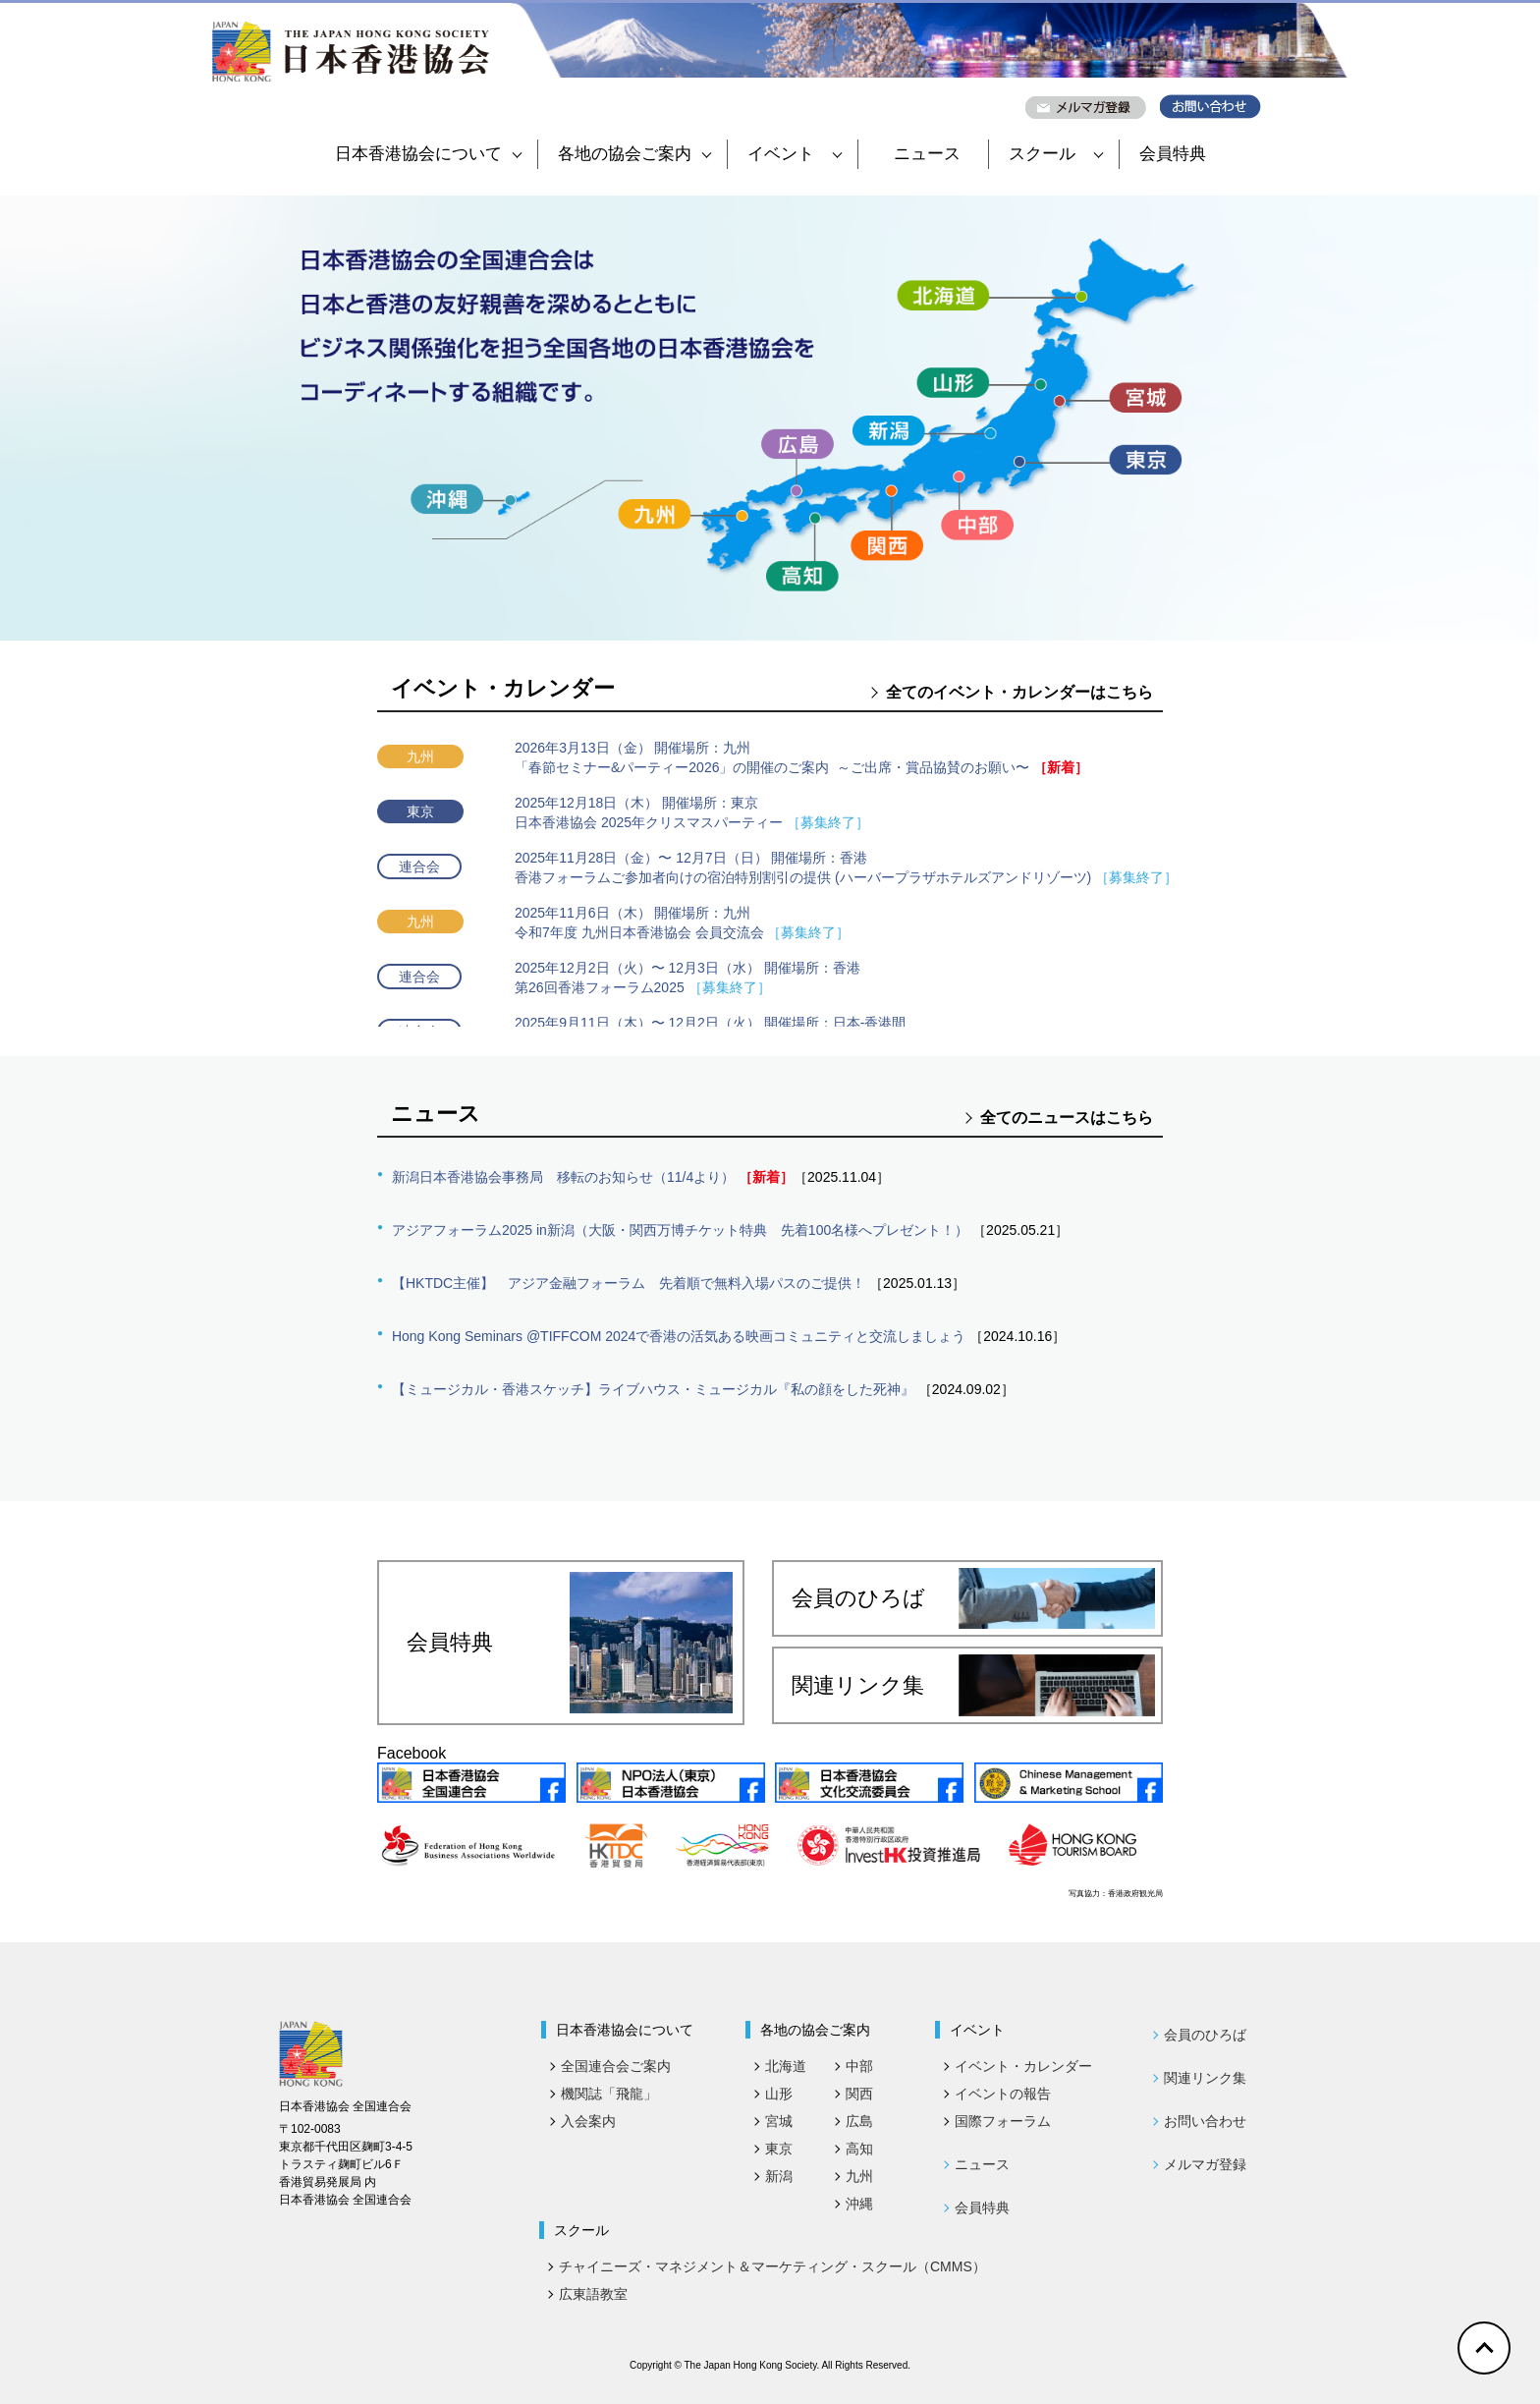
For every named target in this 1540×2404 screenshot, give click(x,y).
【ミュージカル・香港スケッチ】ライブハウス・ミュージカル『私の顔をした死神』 (653, 1389)
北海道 (785, 2066)
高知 (859, 2148)
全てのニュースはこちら (1066, 1117)
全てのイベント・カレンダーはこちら (1019, 692)
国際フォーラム (1003, 2121)
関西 (859, 2093)
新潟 (779, 2176)
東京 (779, 2148)
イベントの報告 (1003, 2093)
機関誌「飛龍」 (609, 2093)
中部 (859, 2066)
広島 (859, 2121)
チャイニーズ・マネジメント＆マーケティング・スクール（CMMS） (772, 2266)
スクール (1056, 153)
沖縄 (859, 2203)
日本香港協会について (428, 153)
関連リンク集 (973, 1684)
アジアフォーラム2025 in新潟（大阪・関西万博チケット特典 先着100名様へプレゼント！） (680, 1230)
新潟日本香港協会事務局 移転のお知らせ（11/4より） (563, 1177)
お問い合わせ (1205, 2121)
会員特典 (1172, 153)
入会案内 (588, 2121)
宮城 (779, 2121)
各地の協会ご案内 (634, 153)
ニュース (927, 153)
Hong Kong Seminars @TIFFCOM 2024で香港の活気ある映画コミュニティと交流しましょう (678, 1336)
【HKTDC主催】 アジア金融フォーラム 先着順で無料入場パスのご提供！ (628, 1283)
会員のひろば (973, 1598)
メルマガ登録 (1205, 2164)
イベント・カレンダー (1023, 2066)
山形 (779, 2093)
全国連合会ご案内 (616, 2066)
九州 (859, 2176)
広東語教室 (593, 2294)
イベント (794, 153)
